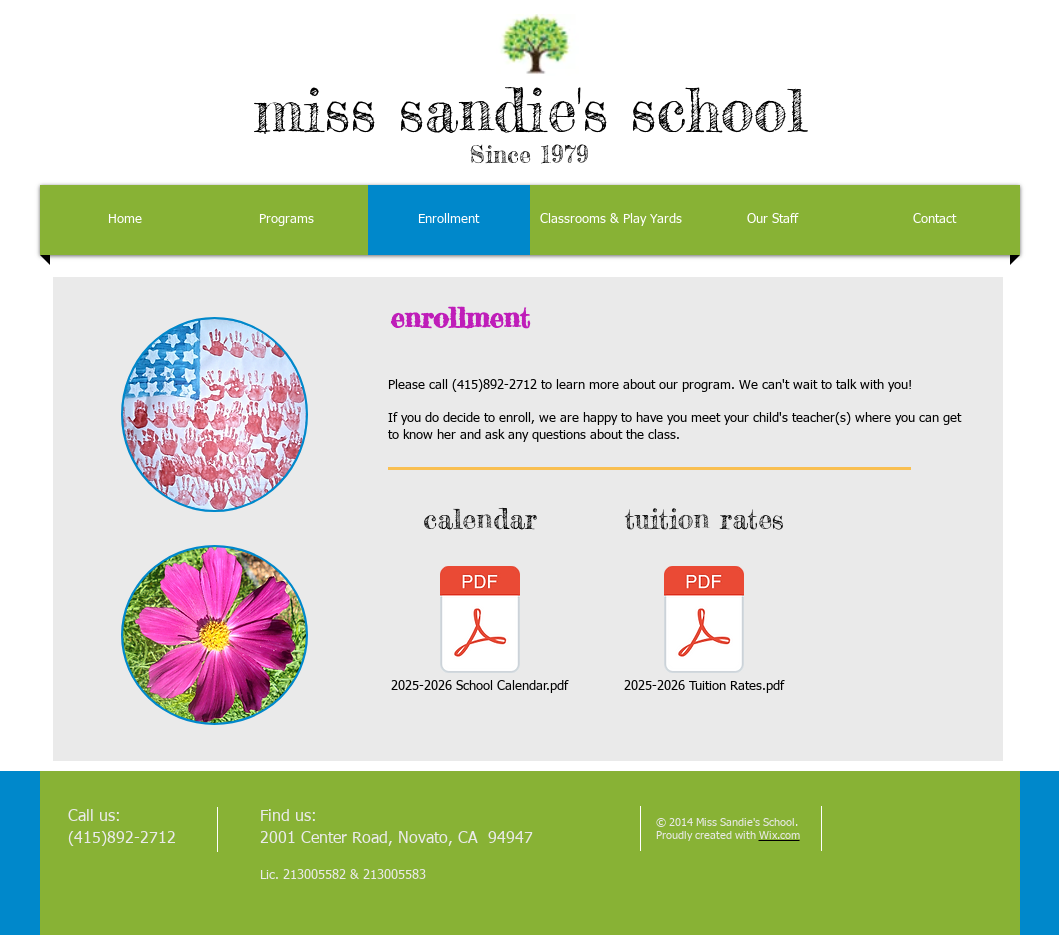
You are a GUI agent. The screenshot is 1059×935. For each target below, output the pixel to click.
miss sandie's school (530, 109)
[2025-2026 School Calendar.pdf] (480, 630)
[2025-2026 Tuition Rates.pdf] (704, 630)
